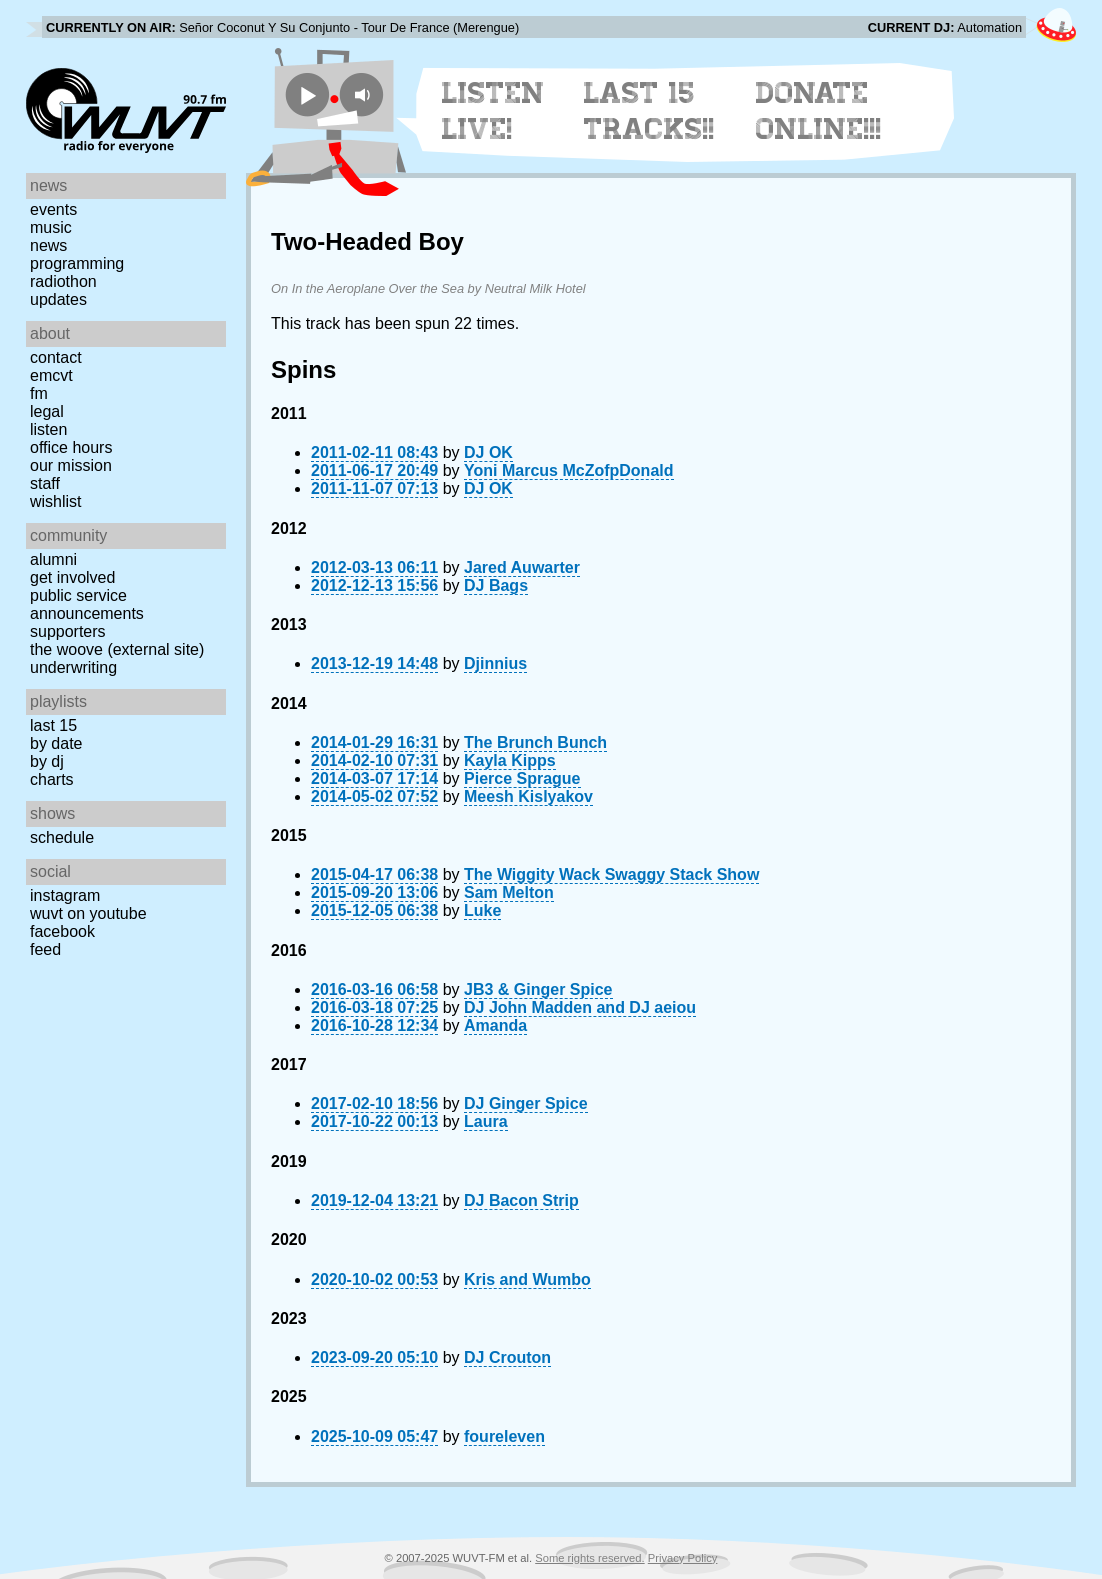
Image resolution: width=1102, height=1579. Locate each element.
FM (39, 393)
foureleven (504, 1436)
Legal (47, 411)
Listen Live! (493, 111)
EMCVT (51, 375)
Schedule (62, 837)
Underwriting (73, 667)
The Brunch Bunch (535, 742)
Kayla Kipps (510, 760)
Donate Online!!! (819, 111)
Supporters (68, 631)
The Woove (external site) (117, 649)
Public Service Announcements (87, 604)
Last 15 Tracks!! (649, 111)
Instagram (65, 895)
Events (53, 209)
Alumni (53, 559)
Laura (486, 1121)
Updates (58, 299)
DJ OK (488, 452)
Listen (48, 429)
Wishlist (56, 501)
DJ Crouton (507, 1357)
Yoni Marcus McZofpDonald (568, 470)
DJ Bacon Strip (521, 1200)
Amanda (495, 1025)
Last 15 (53, 725)
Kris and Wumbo (527, 1279)
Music (51, 227)
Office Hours (71, 447)
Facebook (62, 931)
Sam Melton (509, 892)
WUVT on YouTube (88, 913)
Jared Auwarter (522, 567)
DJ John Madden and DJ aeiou (580, 1007)
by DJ (47, 761)
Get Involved (72, 577)
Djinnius (495, 663)
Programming (77, 263)
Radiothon (63, 281)
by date (56, 743)
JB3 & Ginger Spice (538, 989)
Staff (45, 483)
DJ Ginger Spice (526, 1103)
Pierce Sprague (522, 778)
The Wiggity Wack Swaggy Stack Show (611, 874)
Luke (482, 910)
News (48, 245)
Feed (45, 949)
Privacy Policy (683, 1558)
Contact (56, 357)
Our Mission (71, 465)
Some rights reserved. (589, 1558)
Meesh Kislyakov (528, 796)
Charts (52, 779)
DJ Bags (496, 585)
